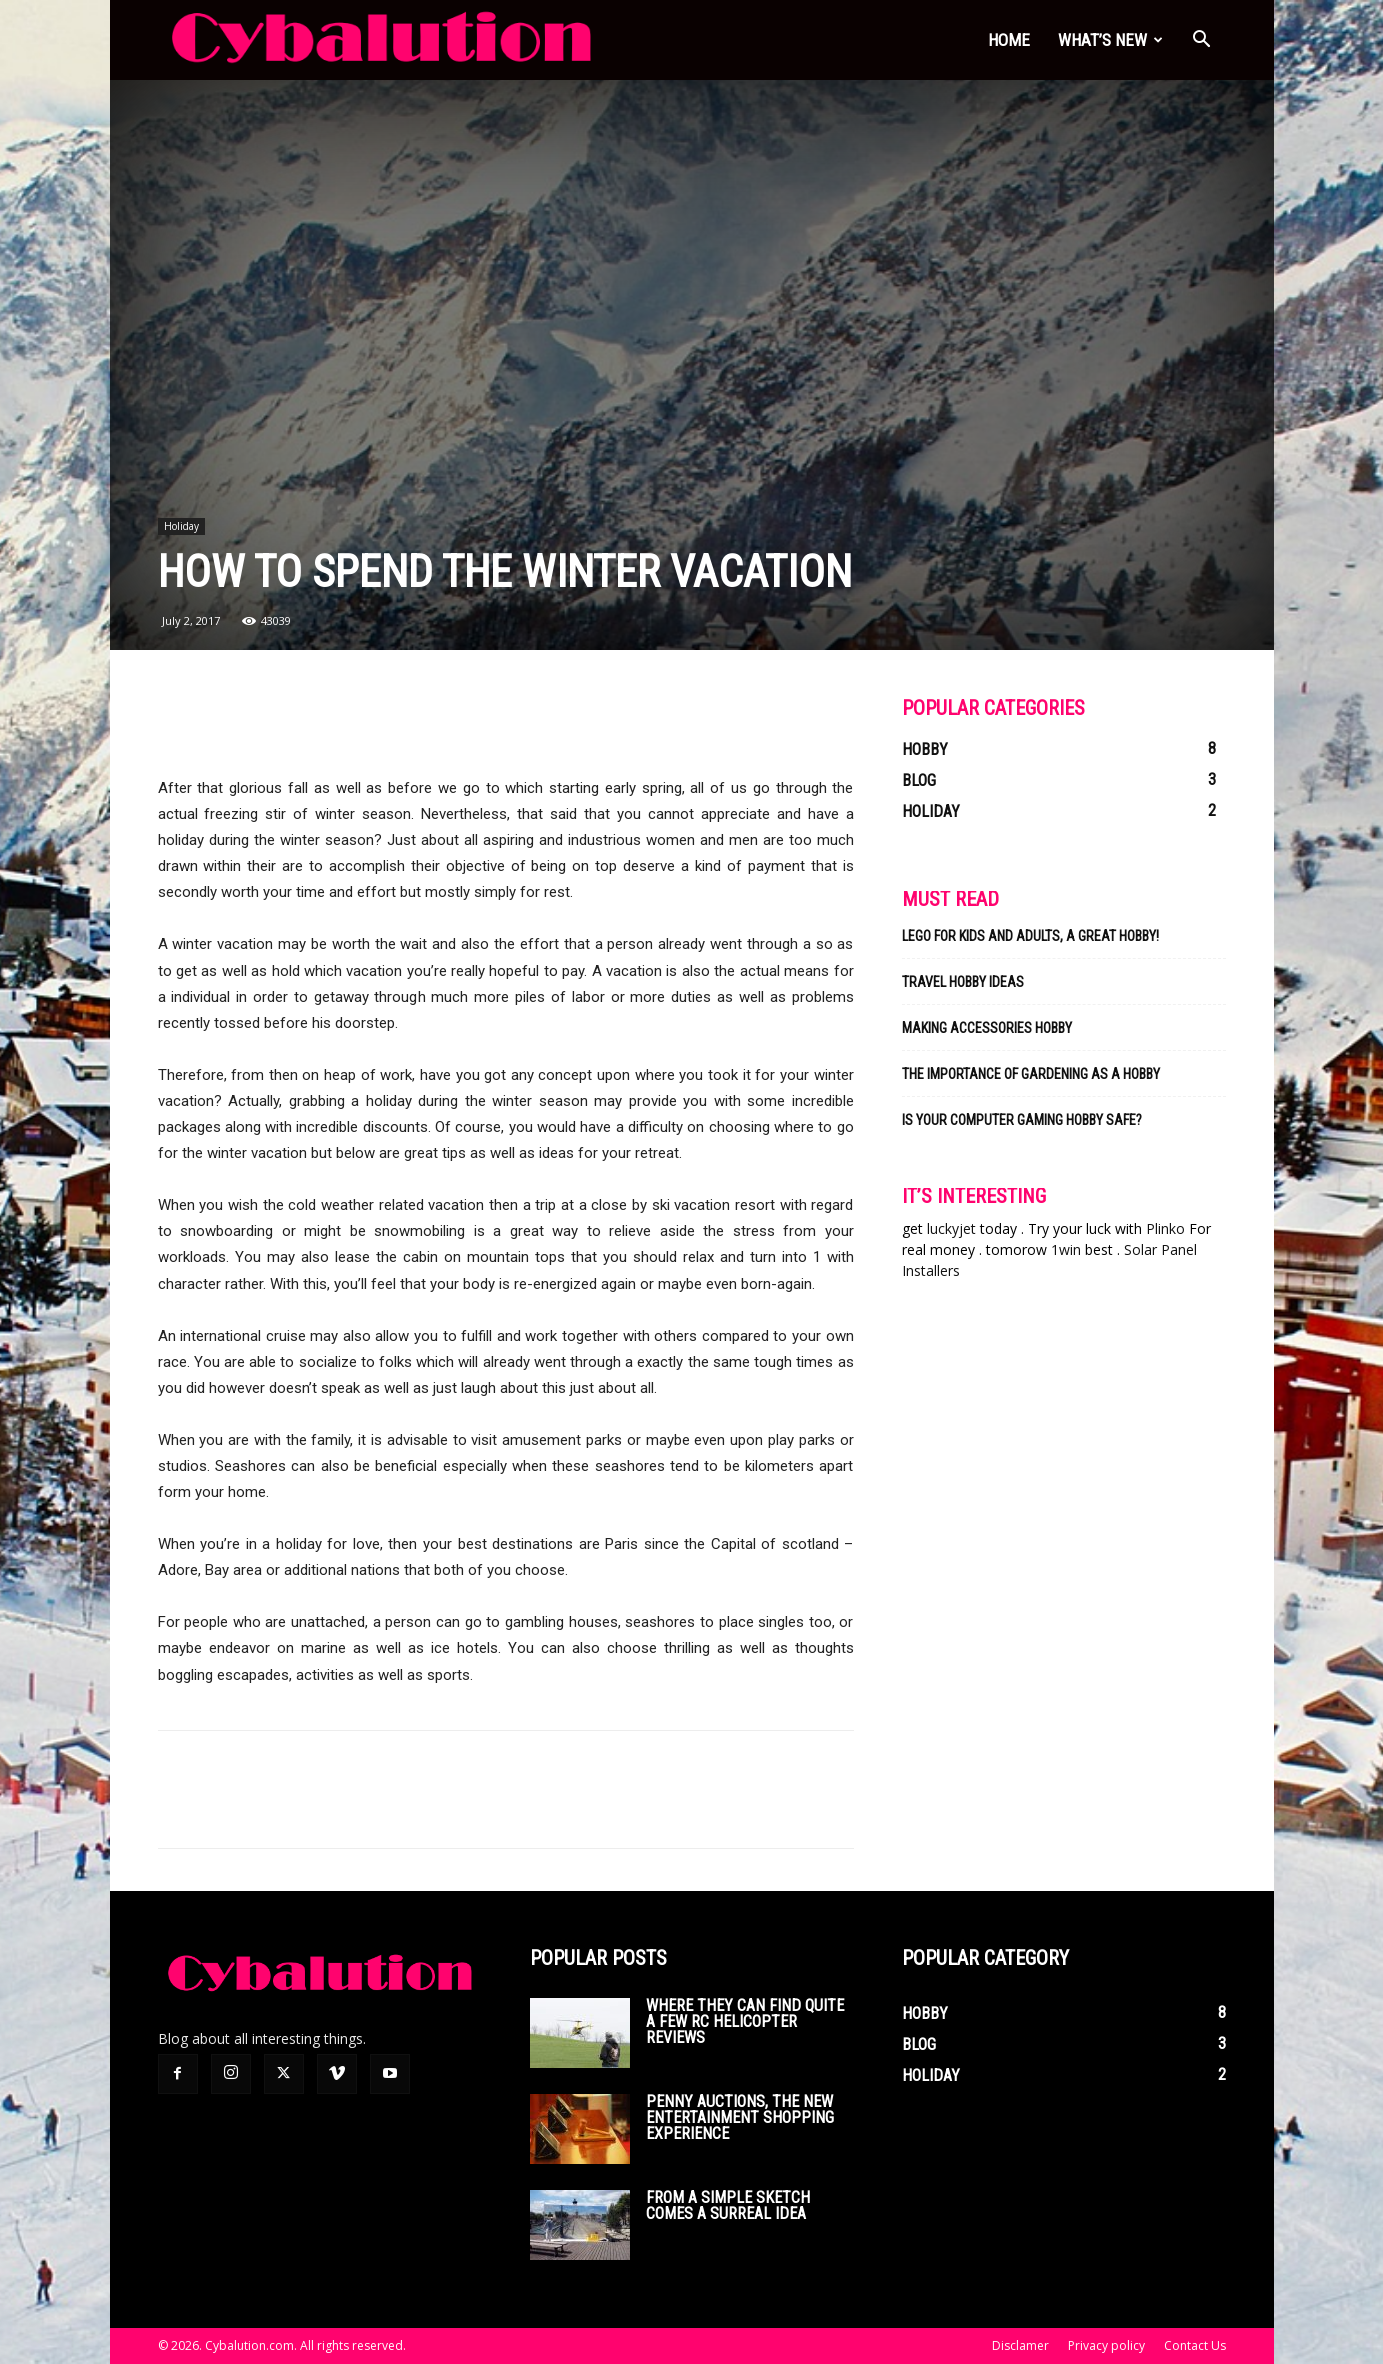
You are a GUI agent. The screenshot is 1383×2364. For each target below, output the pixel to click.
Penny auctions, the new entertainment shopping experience (740, 2117)
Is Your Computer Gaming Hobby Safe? (1022, 1120)
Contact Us (1195, 2345)
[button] (1202, 41)
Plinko (1165, 1228)
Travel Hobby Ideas (963, 982)
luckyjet (951, 1228)
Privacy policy (1106, 2345)
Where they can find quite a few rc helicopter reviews (745, 2021)
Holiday (181, 526)
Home (1009, 40)
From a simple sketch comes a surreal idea (728, 2205)
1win (1066, 1249)
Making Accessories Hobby (987, 1028)
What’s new (1110, 40)
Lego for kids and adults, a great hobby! (1030, 936)
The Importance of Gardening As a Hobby (1031, 1074)
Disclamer (1020, 2345)
